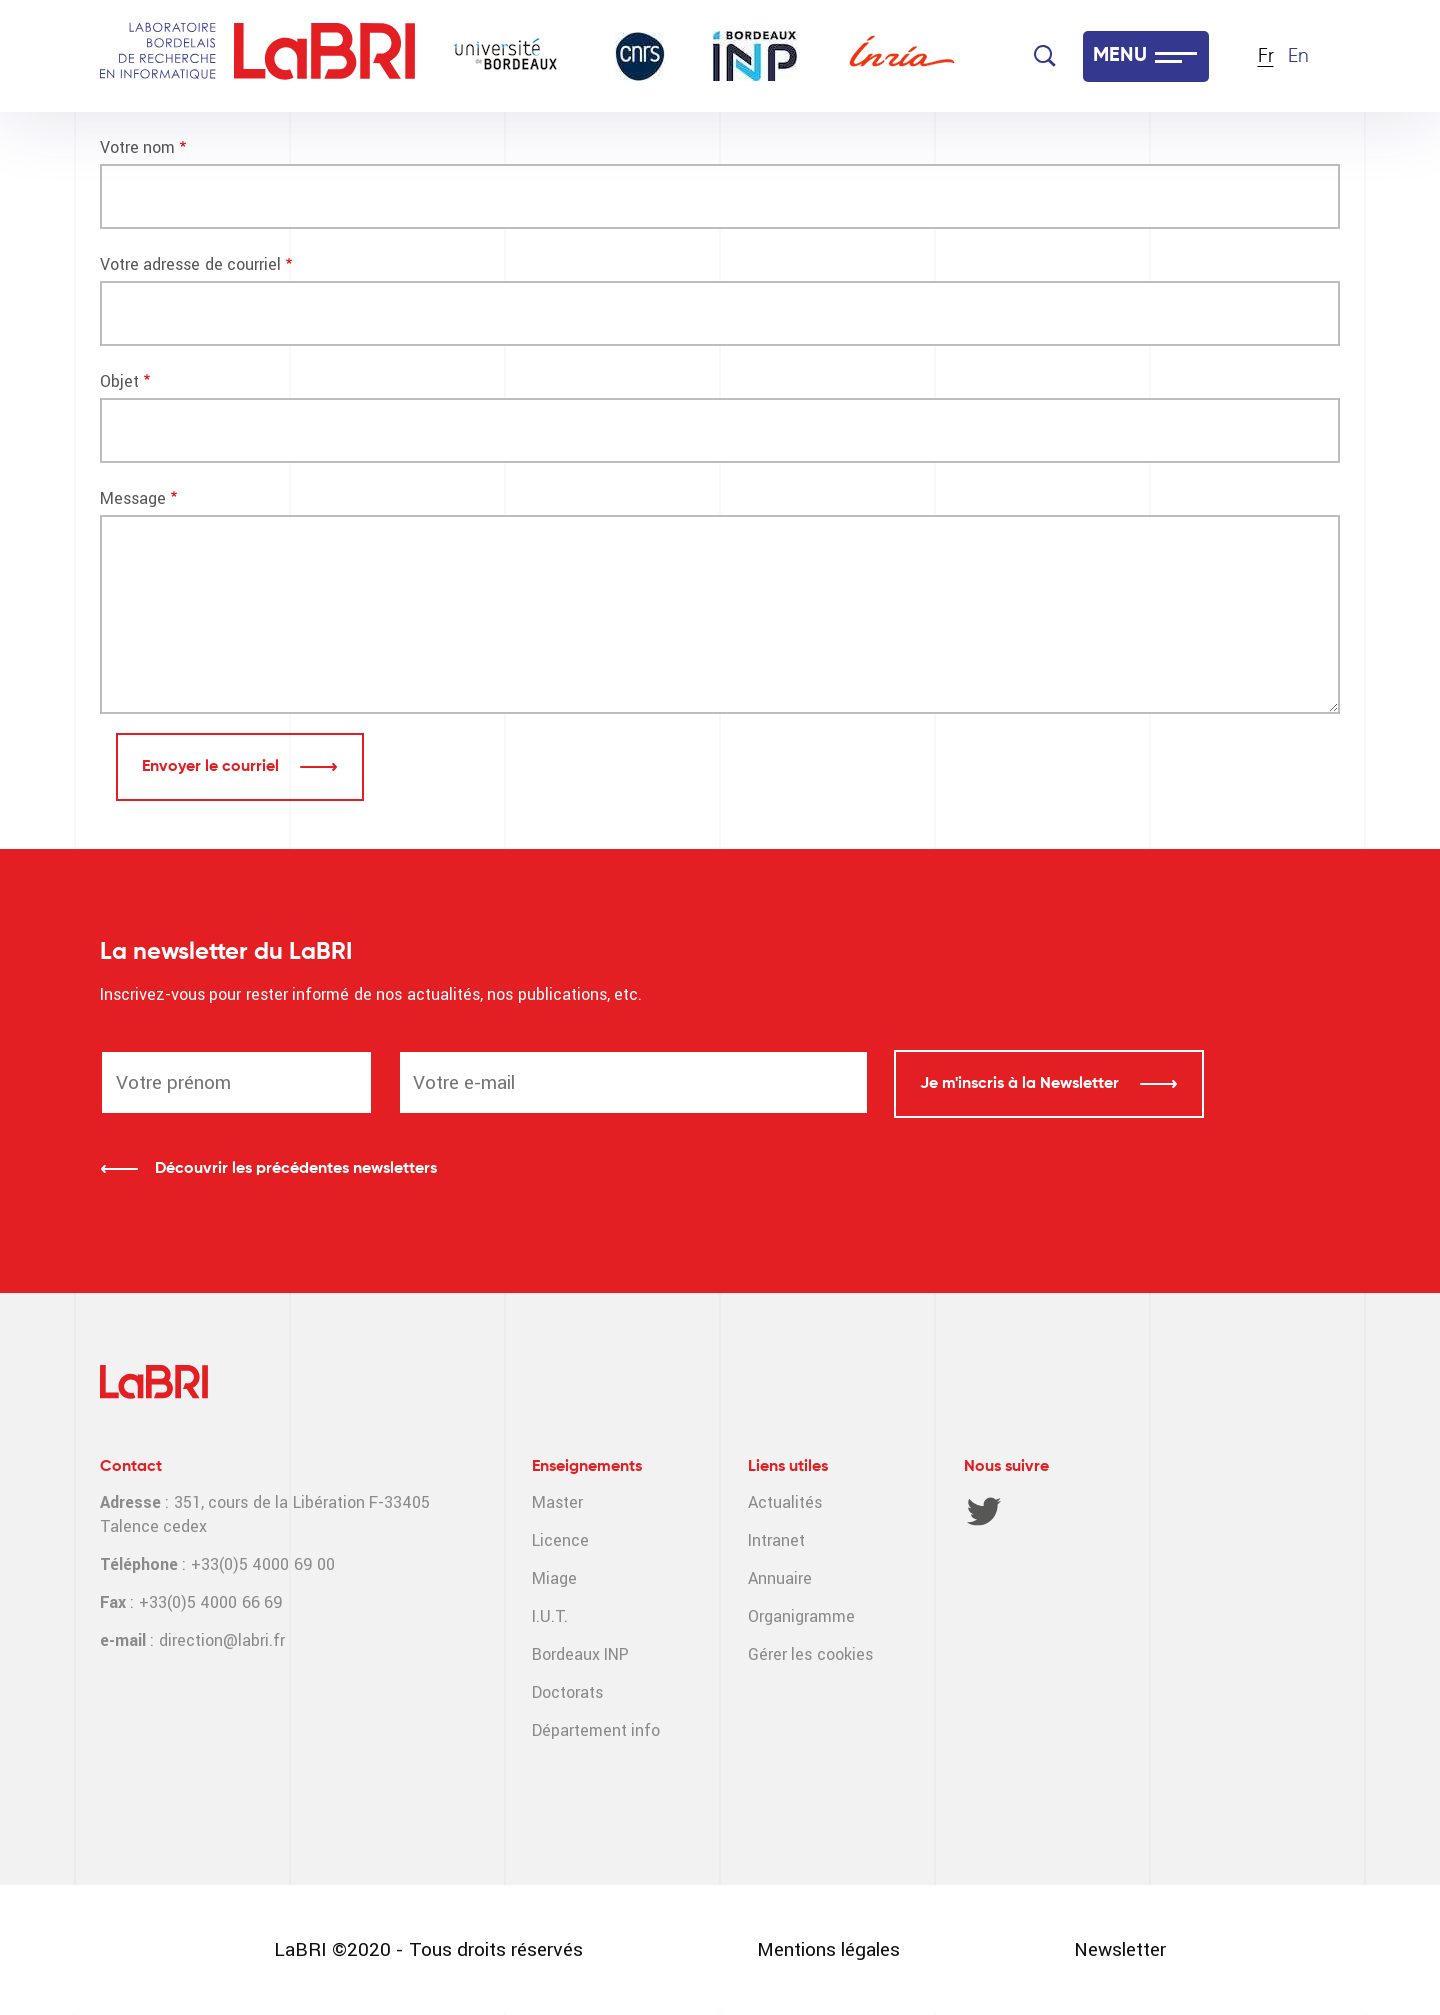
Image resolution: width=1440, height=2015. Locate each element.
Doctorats (567, 1692)
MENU (1120, 56)
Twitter (984, 1511)
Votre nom (137, 147)
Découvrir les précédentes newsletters (296, 1169)
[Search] (1045, 56)
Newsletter (1120, 1949)
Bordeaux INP (580, 1654)
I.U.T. (550, 1616)
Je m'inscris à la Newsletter (1021, 1084)
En (1298, 56)
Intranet (776, 1540)
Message (133, 498)
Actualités (785, 1502)
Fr (1266, 56)
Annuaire (780, 1578)
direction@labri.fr (222, 1640)
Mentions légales (828, 1949)
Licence (560, 1540)
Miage (554, 1578)
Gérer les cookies (810, 1654)
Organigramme (801, 1616)
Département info (596, 1730)
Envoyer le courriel (212, 767)
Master (557, 1502)
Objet (119, 381)
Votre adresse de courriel (190, 264)
